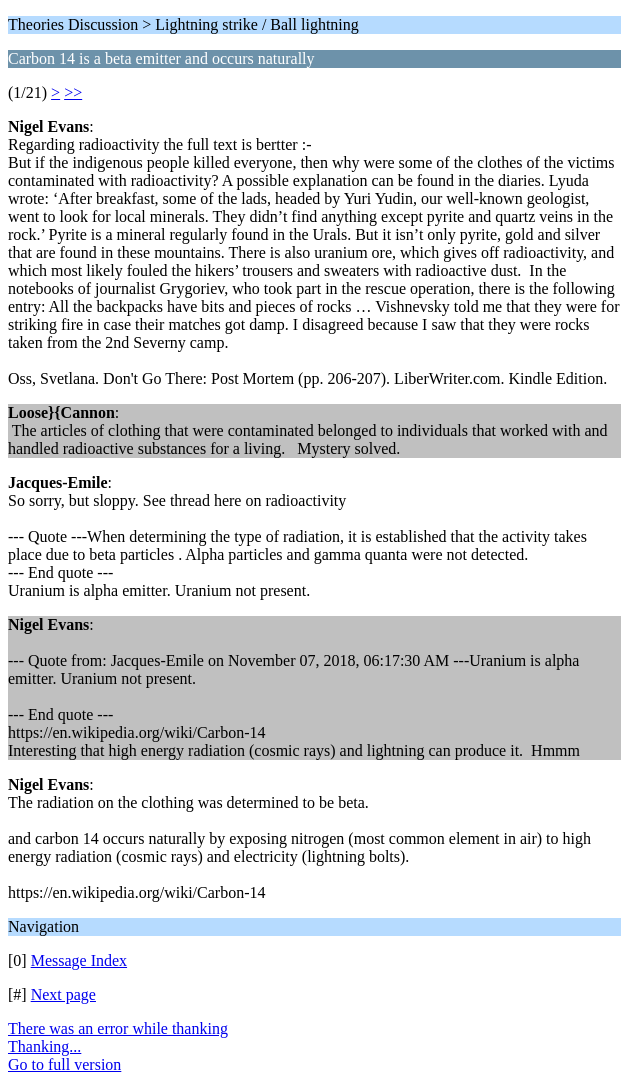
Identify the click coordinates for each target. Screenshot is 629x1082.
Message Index (79, 960)
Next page (63, 994)
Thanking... (44, 1046)
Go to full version (64, 1064)
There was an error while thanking (118, 1028)
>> (73, 92)
